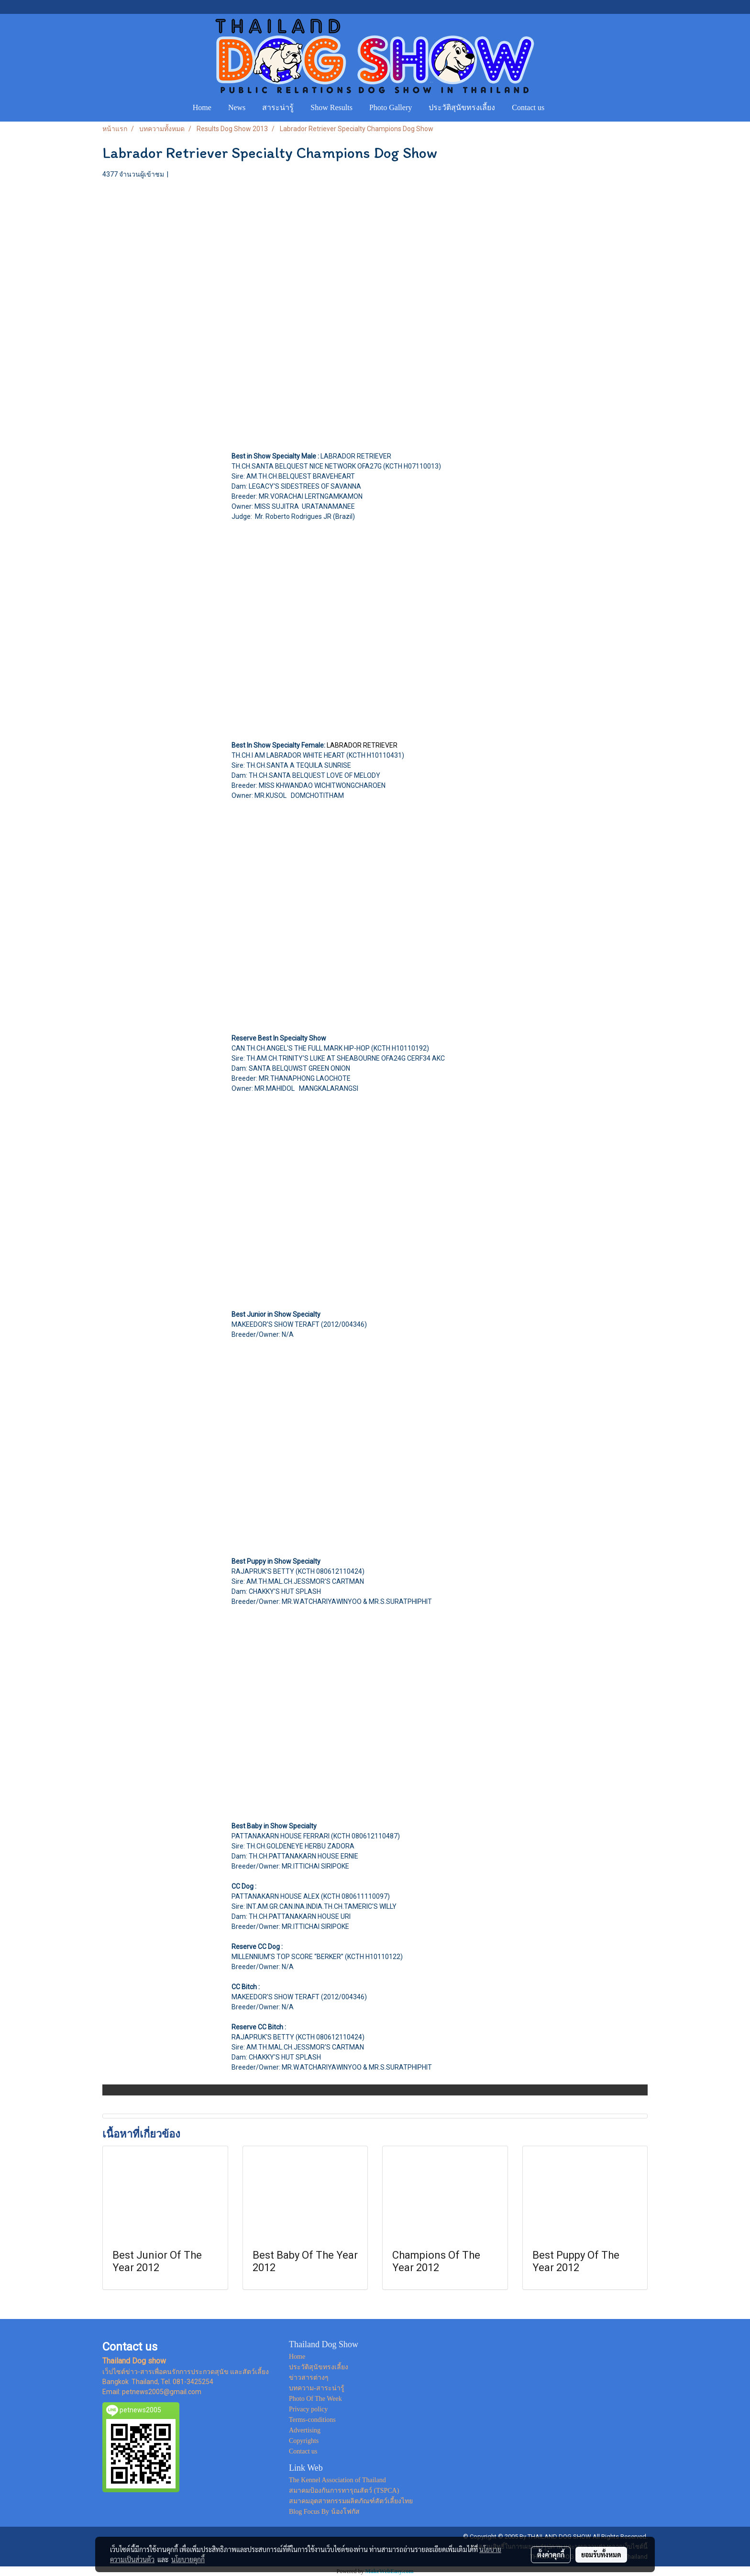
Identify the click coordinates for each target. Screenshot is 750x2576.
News (236, 107)
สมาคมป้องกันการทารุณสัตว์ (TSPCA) (344, 2490)
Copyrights (304, 2440)
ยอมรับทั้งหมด (601, 2554)
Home (202, 107)
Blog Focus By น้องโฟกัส (324, 2511)
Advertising (304, 2430)
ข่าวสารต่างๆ (309, 2377)
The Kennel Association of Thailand (337, 2480)
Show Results (331, 107)
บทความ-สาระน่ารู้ (316, 2388)
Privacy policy (308, 2409)
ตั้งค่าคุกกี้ (550, 2554)
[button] (561, 108)
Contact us (528, 107)
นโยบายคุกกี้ (188, 2559)
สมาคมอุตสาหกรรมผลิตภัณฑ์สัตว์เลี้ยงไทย (351, 2501)
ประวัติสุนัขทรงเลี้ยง (462, 107)
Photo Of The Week (315, 2398)
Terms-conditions (312, 2419)
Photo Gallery (390, 107)
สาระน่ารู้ (278, 107)
